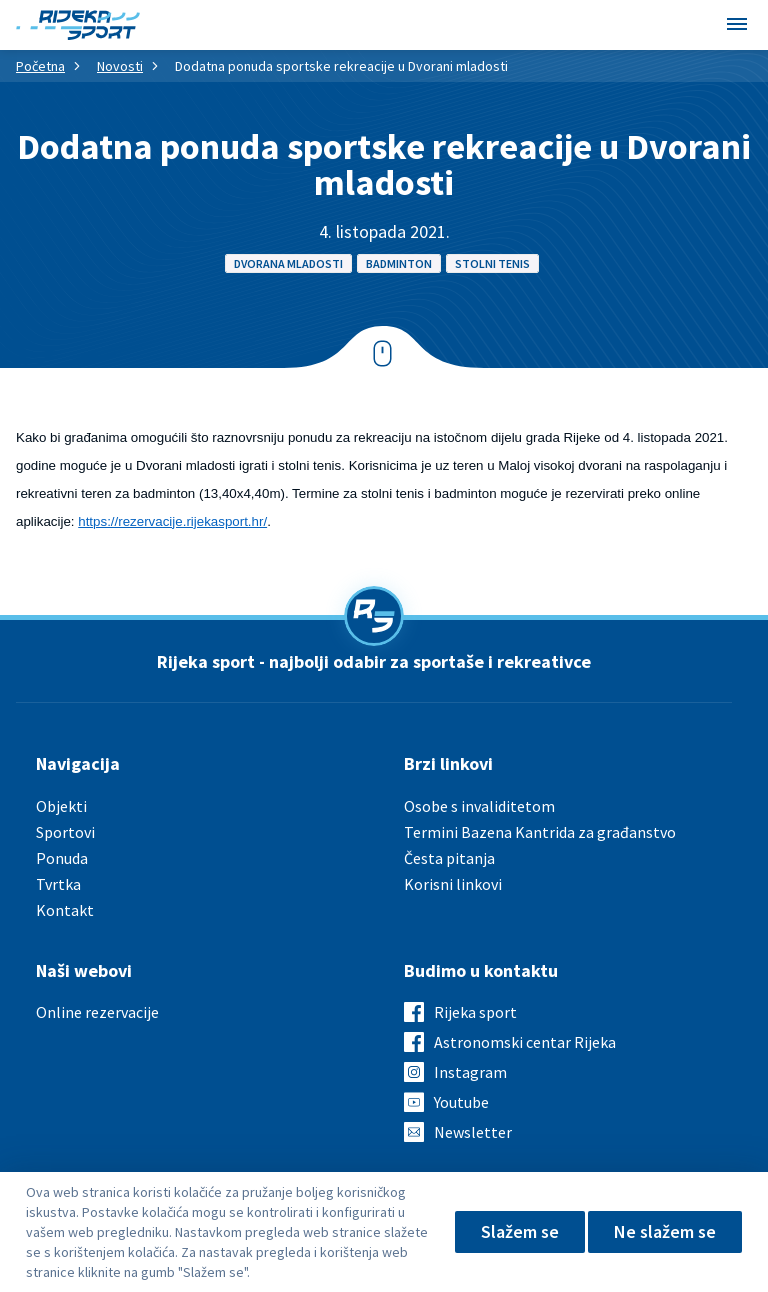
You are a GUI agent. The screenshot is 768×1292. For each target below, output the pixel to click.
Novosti (120, 66)
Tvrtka (58, 884)
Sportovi (65, 832)
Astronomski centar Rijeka (525, 1042)
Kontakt (65, 910)
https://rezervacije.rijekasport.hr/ (172, 521)
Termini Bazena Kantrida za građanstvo (540, 832)
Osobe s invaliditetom (479, 806)
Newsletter (473, 1132)
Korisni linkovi (453, 884)
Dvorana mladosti (288, 263)
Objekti (61, 806)
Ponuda (62, 858)
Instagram (470, 1072)
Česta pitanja (449, 858)
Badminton (399, 263)
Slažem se (520, 1231)
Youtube (461, 1102)
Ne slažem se (665, 1231)
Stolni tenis (492, 263)
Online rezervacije (97, 1012)
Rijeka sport (475, 1012)
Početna (40, 66)
